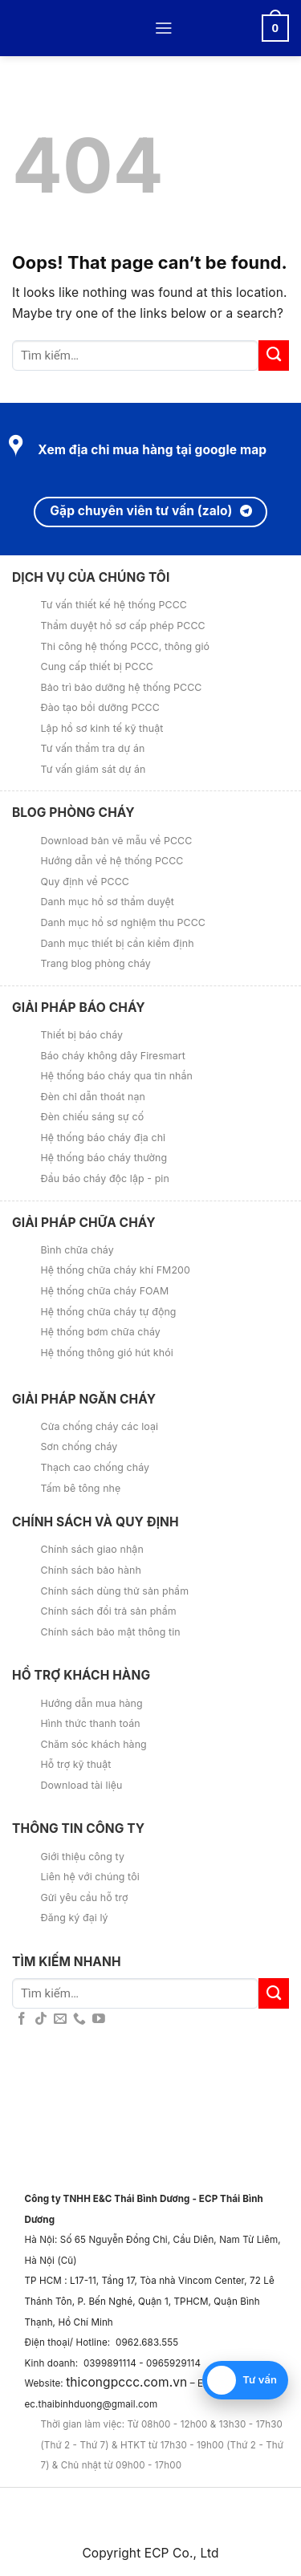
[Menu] (163, 28)
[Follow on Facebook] (21, 2019)
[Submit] (273, 355)
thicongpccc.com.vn (126, 2382)
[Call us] (79, 2019)
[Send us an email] (60, 2019)
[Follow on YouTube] (98, 2019)
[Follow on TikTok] (41, 2019)
